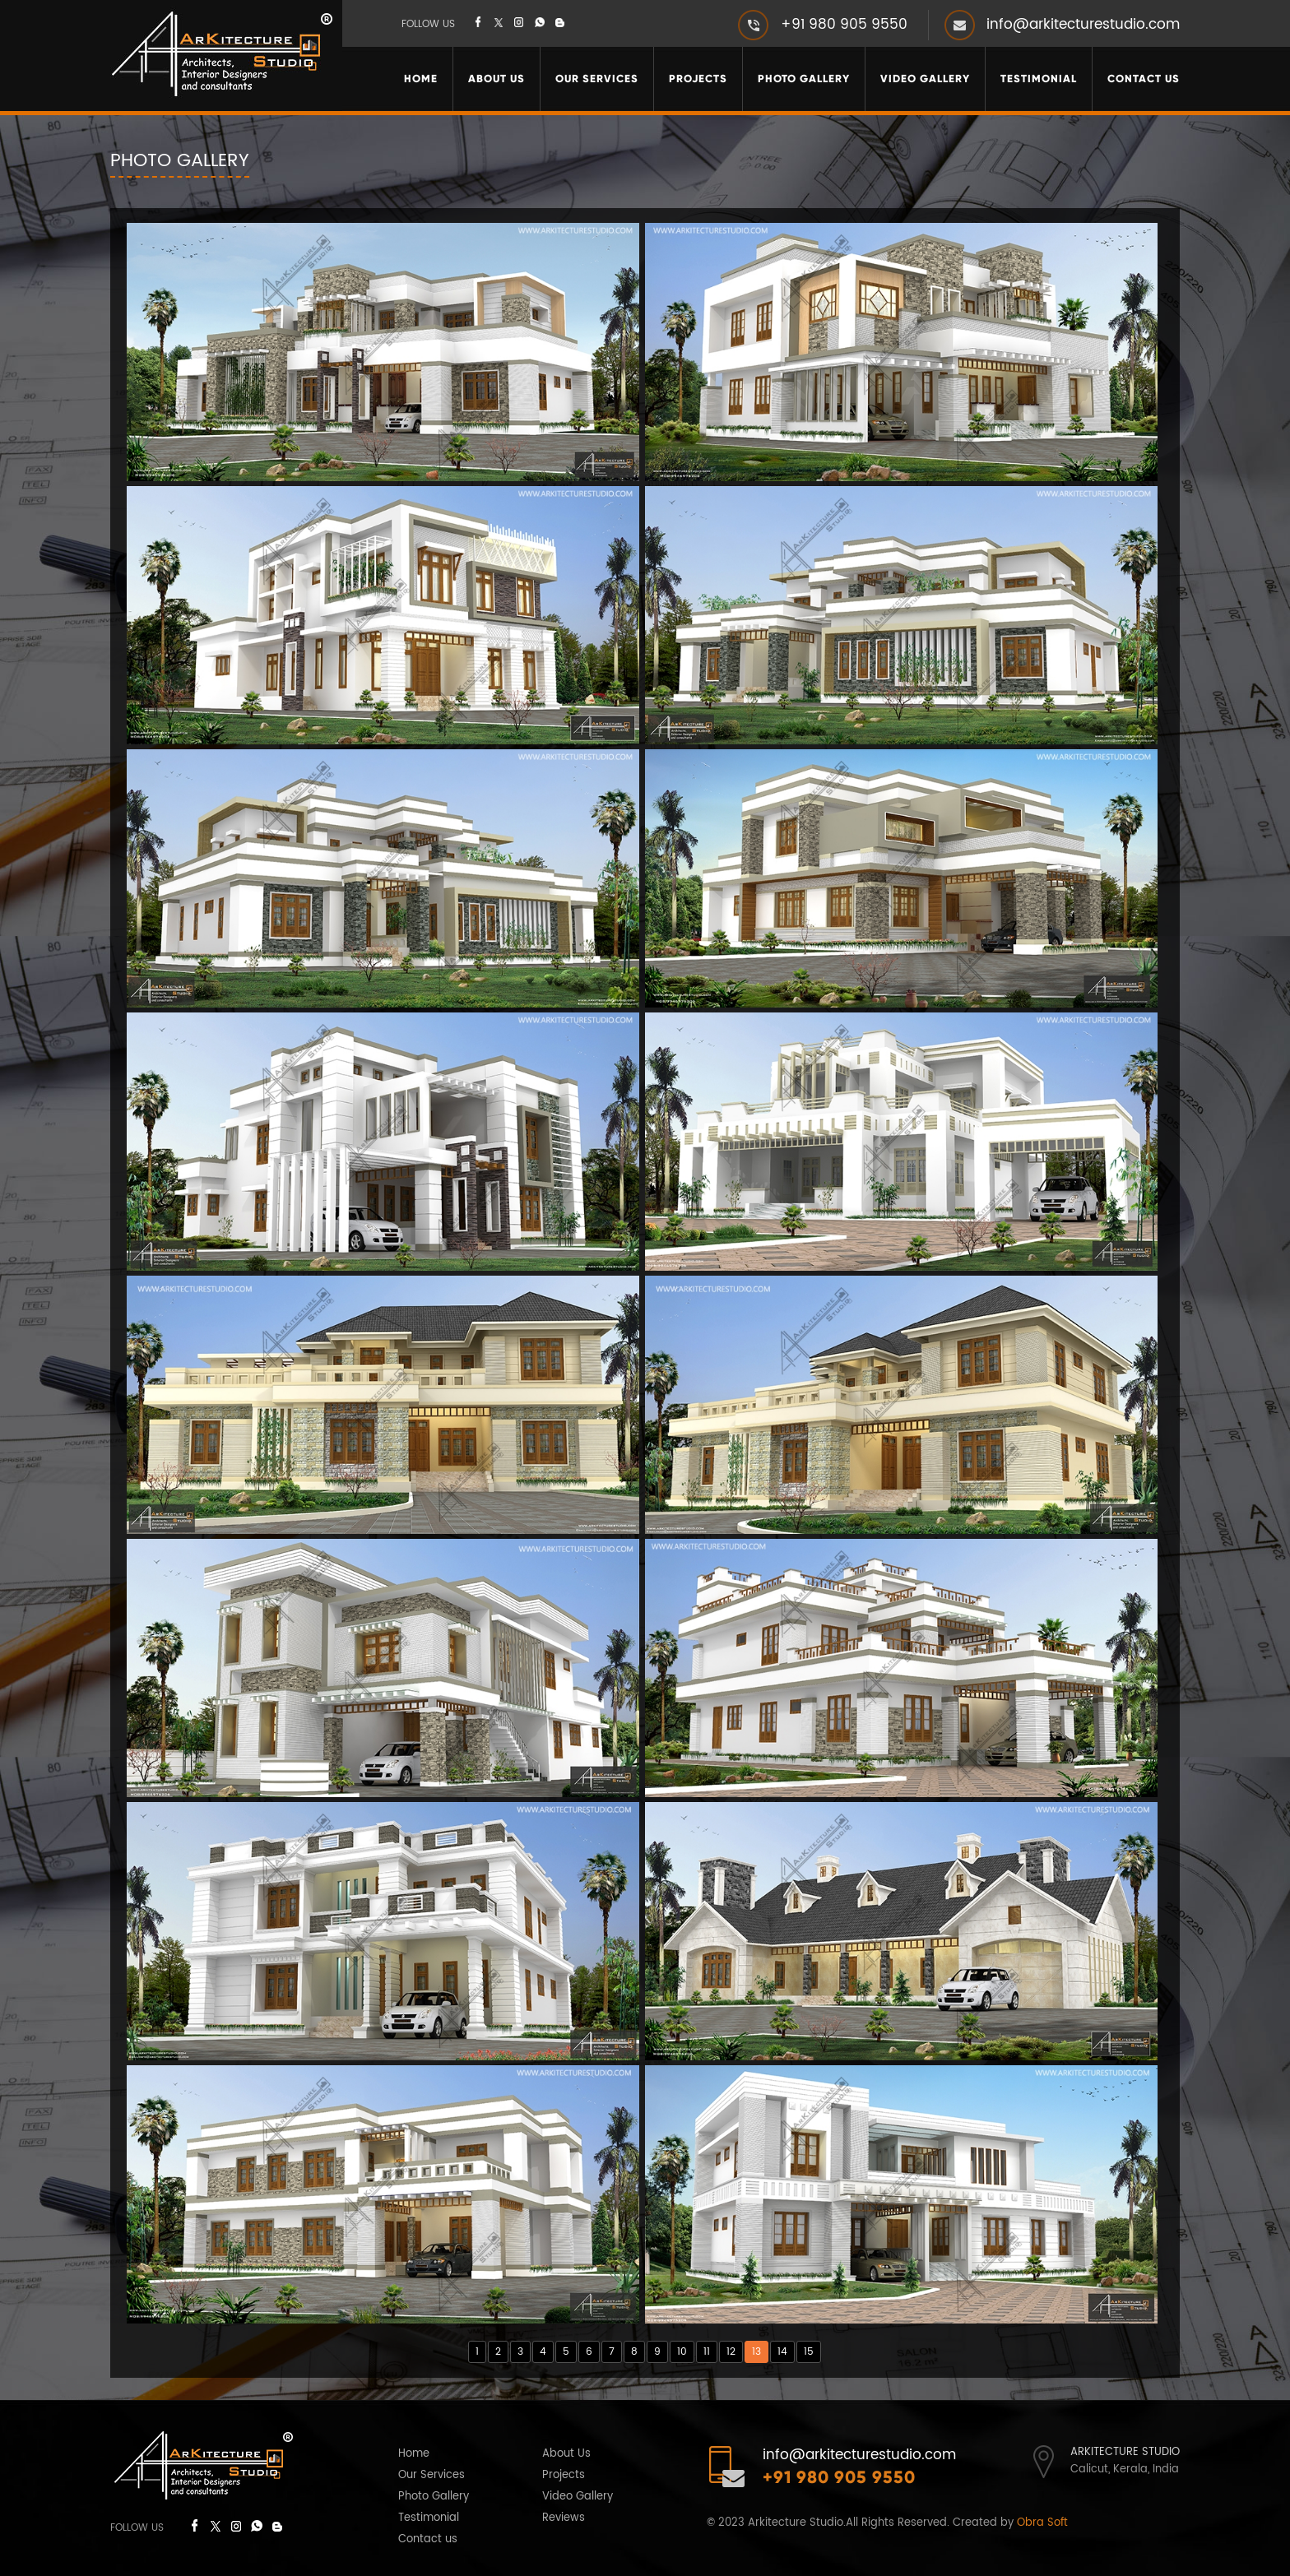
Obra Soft (1042, 2523)
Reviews (563, 2518)
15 (809, 2352)
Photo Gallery (804, 79)
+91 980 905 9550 (844, 24)
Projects (698, 79)
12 (730, 2352)
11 (706, 2352)
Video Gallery (925, 79)
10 (682, 2352)
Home (421, 79)
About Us (496, 79)
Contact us (427, 2539)
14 (782, 2352)
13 (756, 2352)
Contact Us (1143, 79)
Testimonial (1038, 79)
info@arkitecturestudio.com (1083, 24)
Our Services (596, 79)
